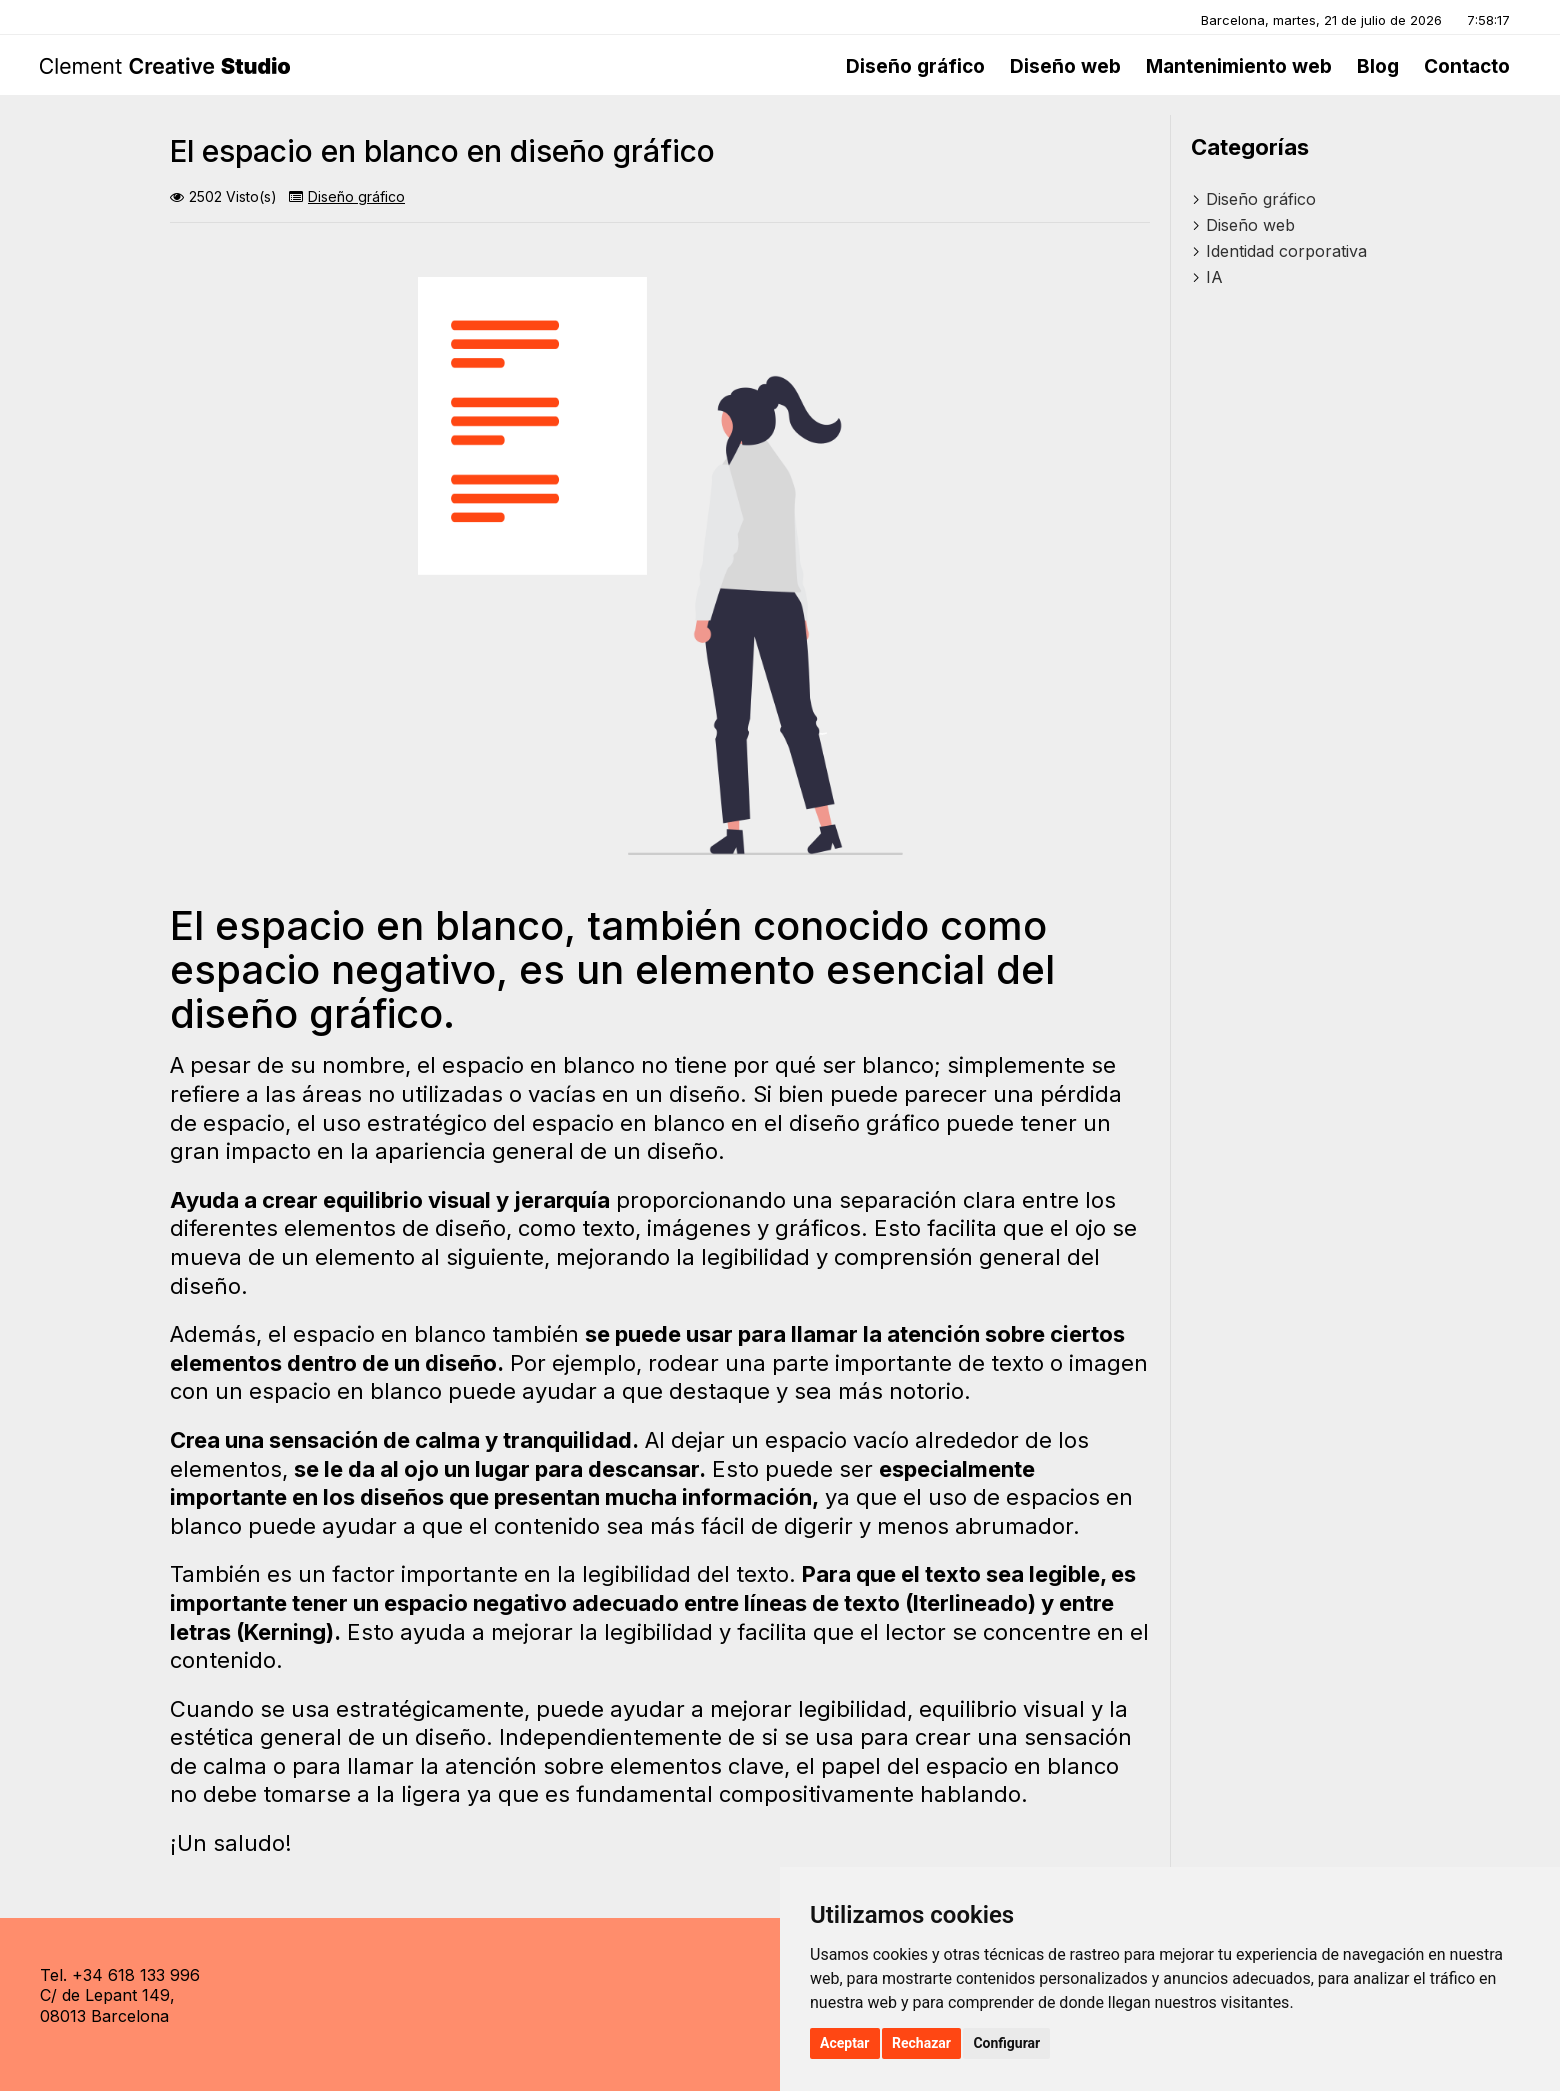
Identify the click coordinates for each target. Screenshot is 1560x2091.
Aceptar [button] (845, 2043)
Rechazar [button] (921, 2043)
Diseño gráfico (356, 196)
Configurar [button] (1006, 2043)
